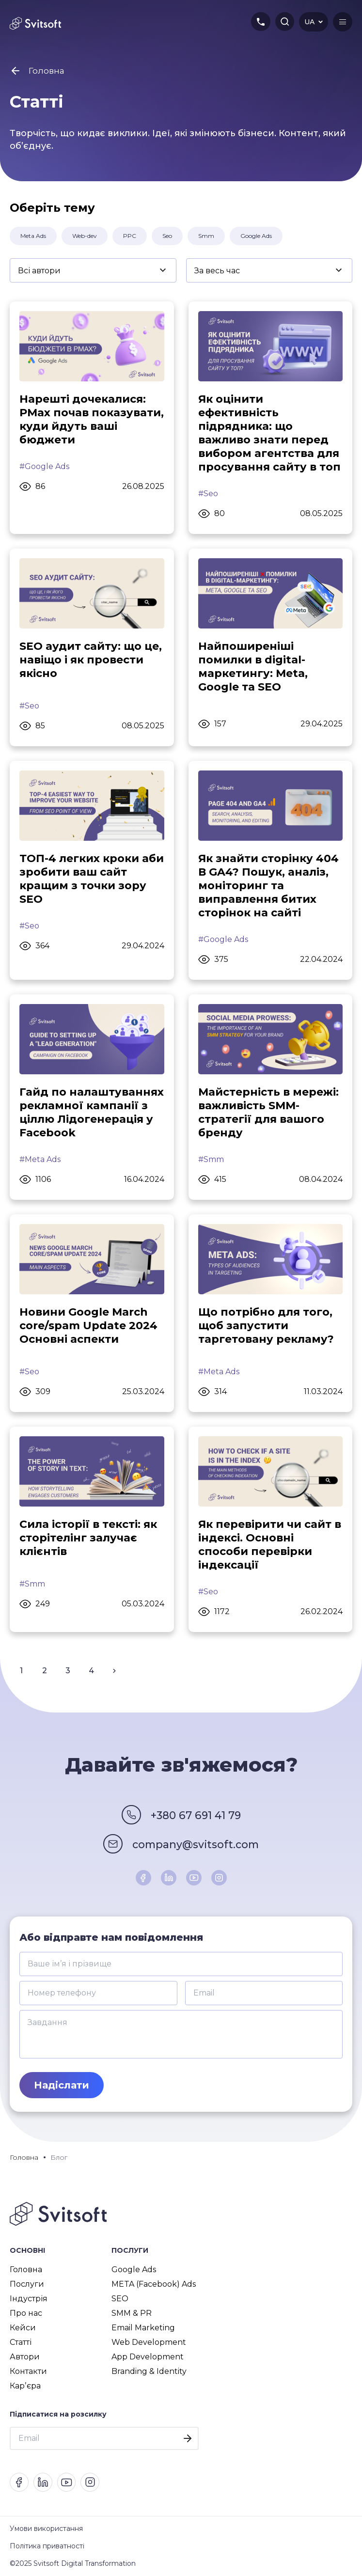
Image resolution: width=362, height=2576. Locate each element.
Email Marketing (143, 2327)
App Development (147, 2356)
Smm (206, 235)
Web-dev (84, 235)
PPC (129, 235)
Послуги (27, 2284)
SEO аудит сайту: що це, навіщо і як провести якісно (90, 660)
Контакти (28, 2371)
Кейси (23, 2327)
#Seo (208, 493)
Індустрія (28, 2298)
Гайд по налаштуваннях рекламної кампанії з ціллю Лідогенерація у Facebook (91, 1112)
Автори (25, 2356)
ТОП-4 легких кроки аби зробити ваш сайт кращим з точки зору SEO (91, 879)
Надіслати (61, 2085)
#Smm (211, 1159)
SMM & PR (131, 2313)
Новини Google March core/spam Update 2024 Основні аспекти (88, 1325)
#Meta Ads (40, 1159)
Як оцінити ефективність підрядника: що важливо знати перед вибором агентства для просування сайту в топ (269, 433)
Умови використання (46, 2529)
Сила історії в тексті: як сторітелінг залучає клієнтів (88, 1538)
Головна (26, 2269)
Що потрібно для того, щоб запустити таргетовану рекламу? (266, 1325)
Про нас (26, 2313)
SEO (119, 2298)
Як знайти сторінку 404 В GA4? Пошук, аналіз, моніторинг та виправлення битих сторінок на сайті (268, 885)
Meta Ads (33, 235)
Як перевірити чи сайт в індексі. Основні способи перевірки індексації (269, 1544)
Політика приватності (47, 2546)
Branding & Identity (149, 2371)
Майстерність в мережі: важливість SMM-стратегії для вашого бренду (268, 1112)
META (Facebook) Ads (153, 2284)
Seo (167, 235)
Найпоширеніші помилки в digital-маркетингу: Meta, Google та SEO (253, 666)
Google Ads (256, 235)
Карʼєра (25, 2385)
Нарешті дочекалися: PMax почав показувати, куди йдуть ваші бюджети (91, 419)
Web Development (148, 2342)
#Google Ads (44, 466)
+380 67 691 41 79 (195, 1815)
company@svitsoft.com (196, 1845)
